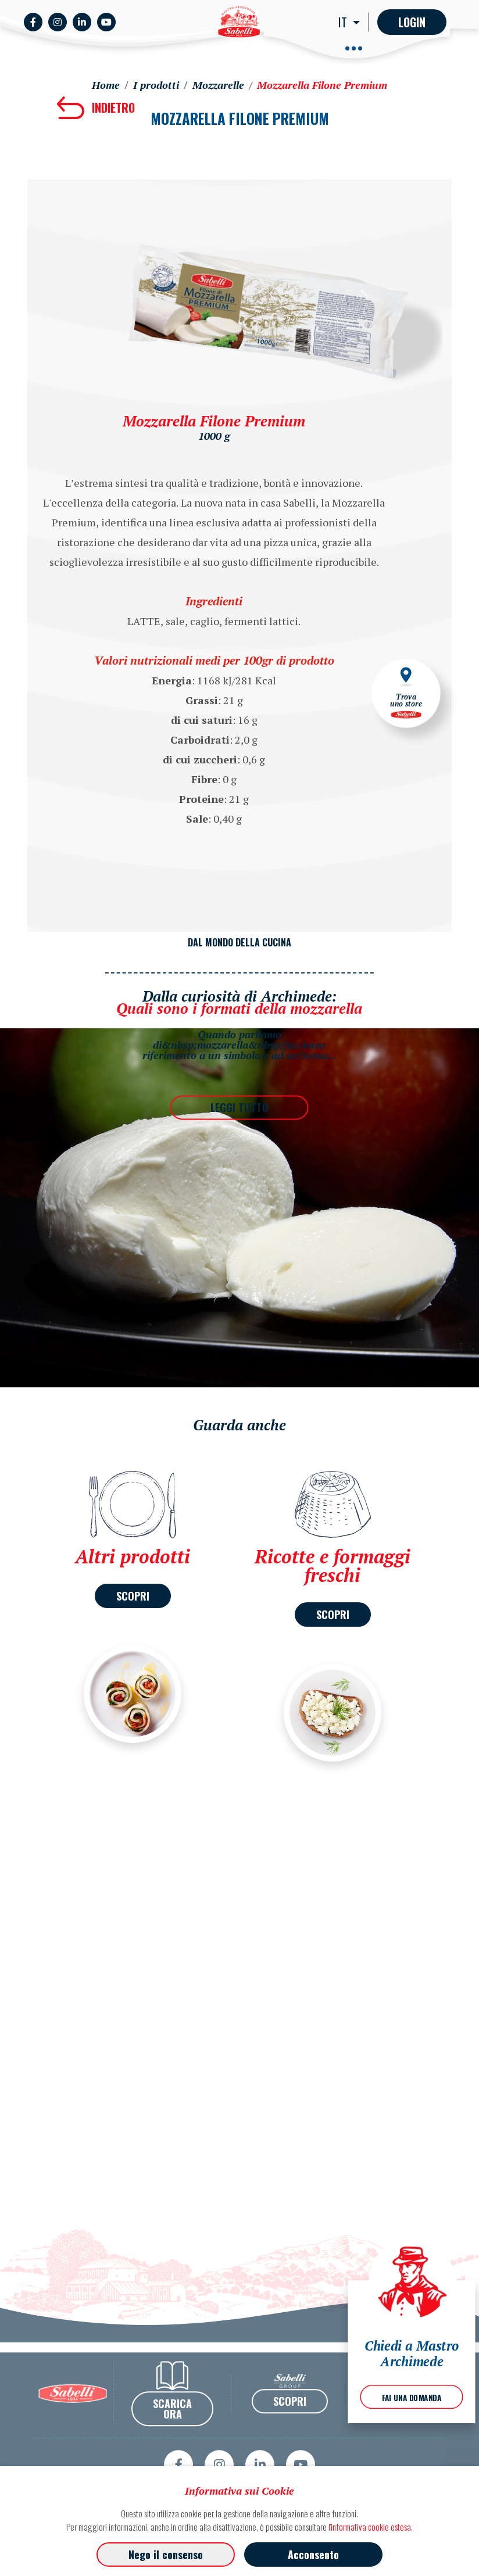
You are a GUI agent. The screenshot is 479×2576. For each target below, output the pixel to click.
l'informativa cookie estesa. (370, 2526)
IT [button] (344, 22)
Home (106, 85)
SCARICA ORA (172, 2441)
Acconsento (313, 2554)
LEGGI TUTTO (239, 1107)
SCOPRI (132, 1595)
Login (412, 22)
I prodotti (156, 85)
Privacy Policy (423, 2426)
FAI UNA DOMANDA (412, 2397)
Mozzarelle (218, 85)
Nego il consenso (165, 2554)
